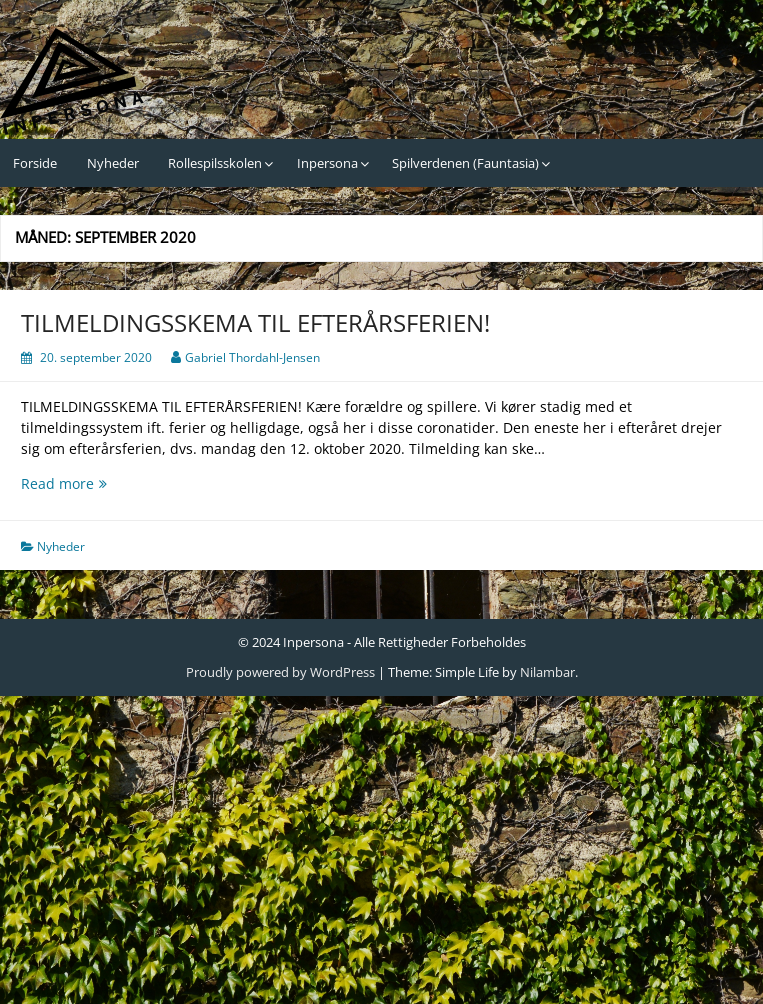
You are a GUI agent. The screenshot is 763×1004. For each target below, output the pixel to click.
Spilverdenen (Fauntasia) (465, 163)
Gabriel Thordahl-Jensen (252, 357)
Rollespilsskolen (215, 163)
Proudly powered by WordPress (280, 672)
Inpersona (327, 163)
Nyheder (113, 163)
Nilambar (547, 672)
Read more (125, 483)
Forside (35, 163)
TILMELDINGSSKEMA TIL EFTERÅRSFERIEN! (255, 322)
